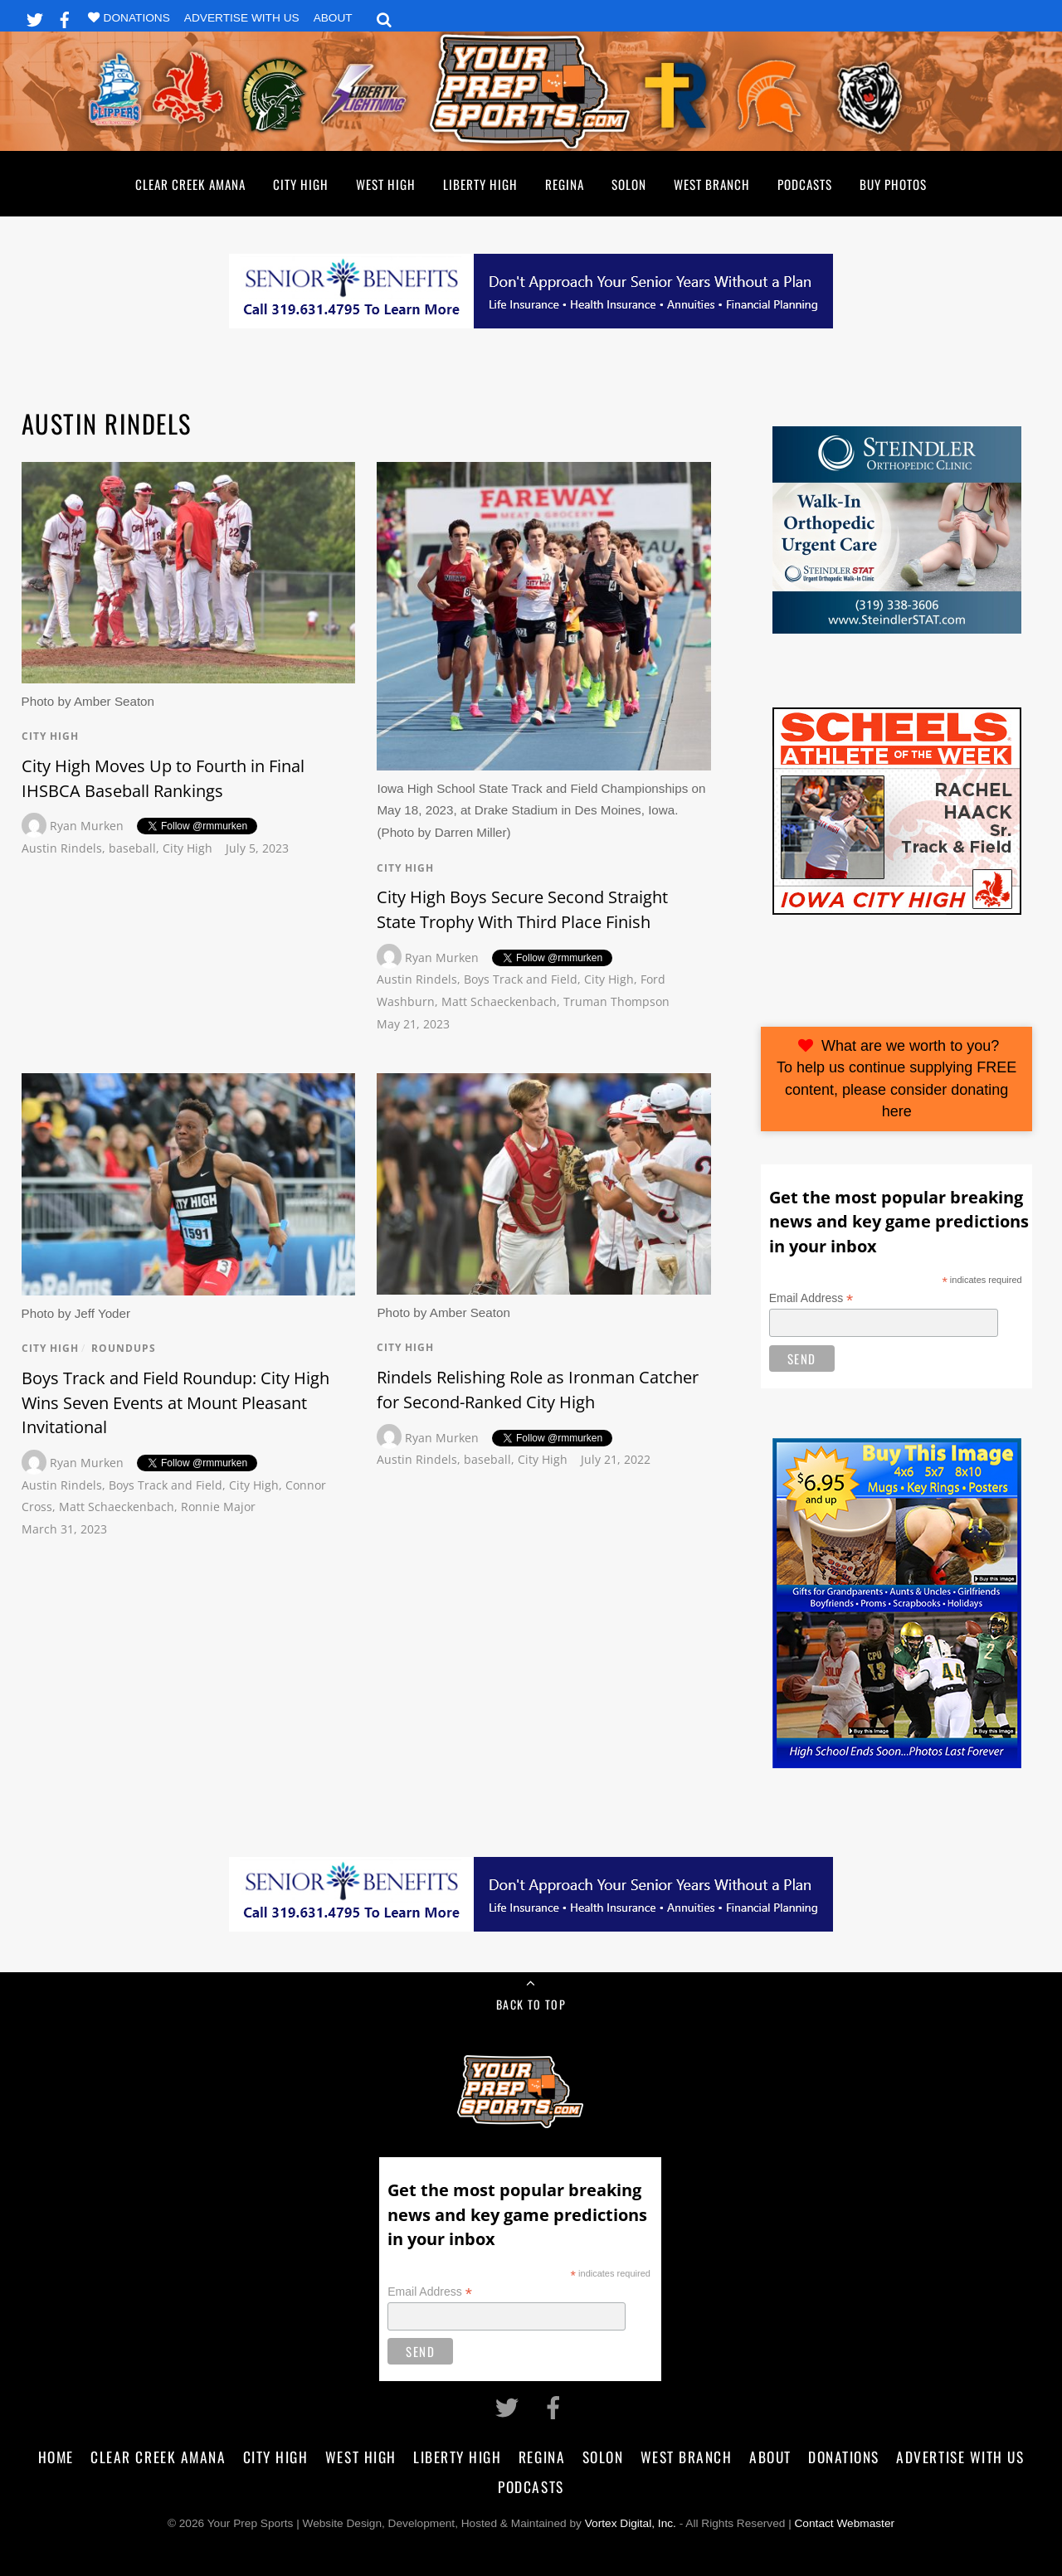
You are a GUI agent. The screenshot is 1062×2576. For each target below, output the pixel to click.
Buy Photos (893, 184)
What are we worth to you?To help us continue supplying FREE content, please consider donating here (896, 1079)
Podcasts (804, 184)
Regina (564, 184)
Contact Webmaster (845, 2523)
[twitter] (34, 17)
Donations (137, 18)
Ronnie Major (218, 1506)
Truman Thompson (616, 1001)
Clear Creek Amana (190, 184)
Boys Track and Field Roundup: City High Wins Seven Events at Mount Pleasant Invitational (175, 1402)
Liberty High (480, 184)
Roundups (123, 1348)
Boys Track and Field (520, 979)
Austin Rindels (62, 848)
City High (301, 184)
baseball (132, 848)
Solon (628, 184)
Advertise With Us (242, 18)
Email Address (811, 1298)
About (333, 18)
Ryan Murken (87, 826)
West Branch (712, 184)
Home (56, 2456)
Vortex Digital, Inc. (630, 2523)
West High (386, 184)
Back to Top (531, 2004)
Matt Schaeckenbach (499, 1001)
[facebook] (64, 17)
